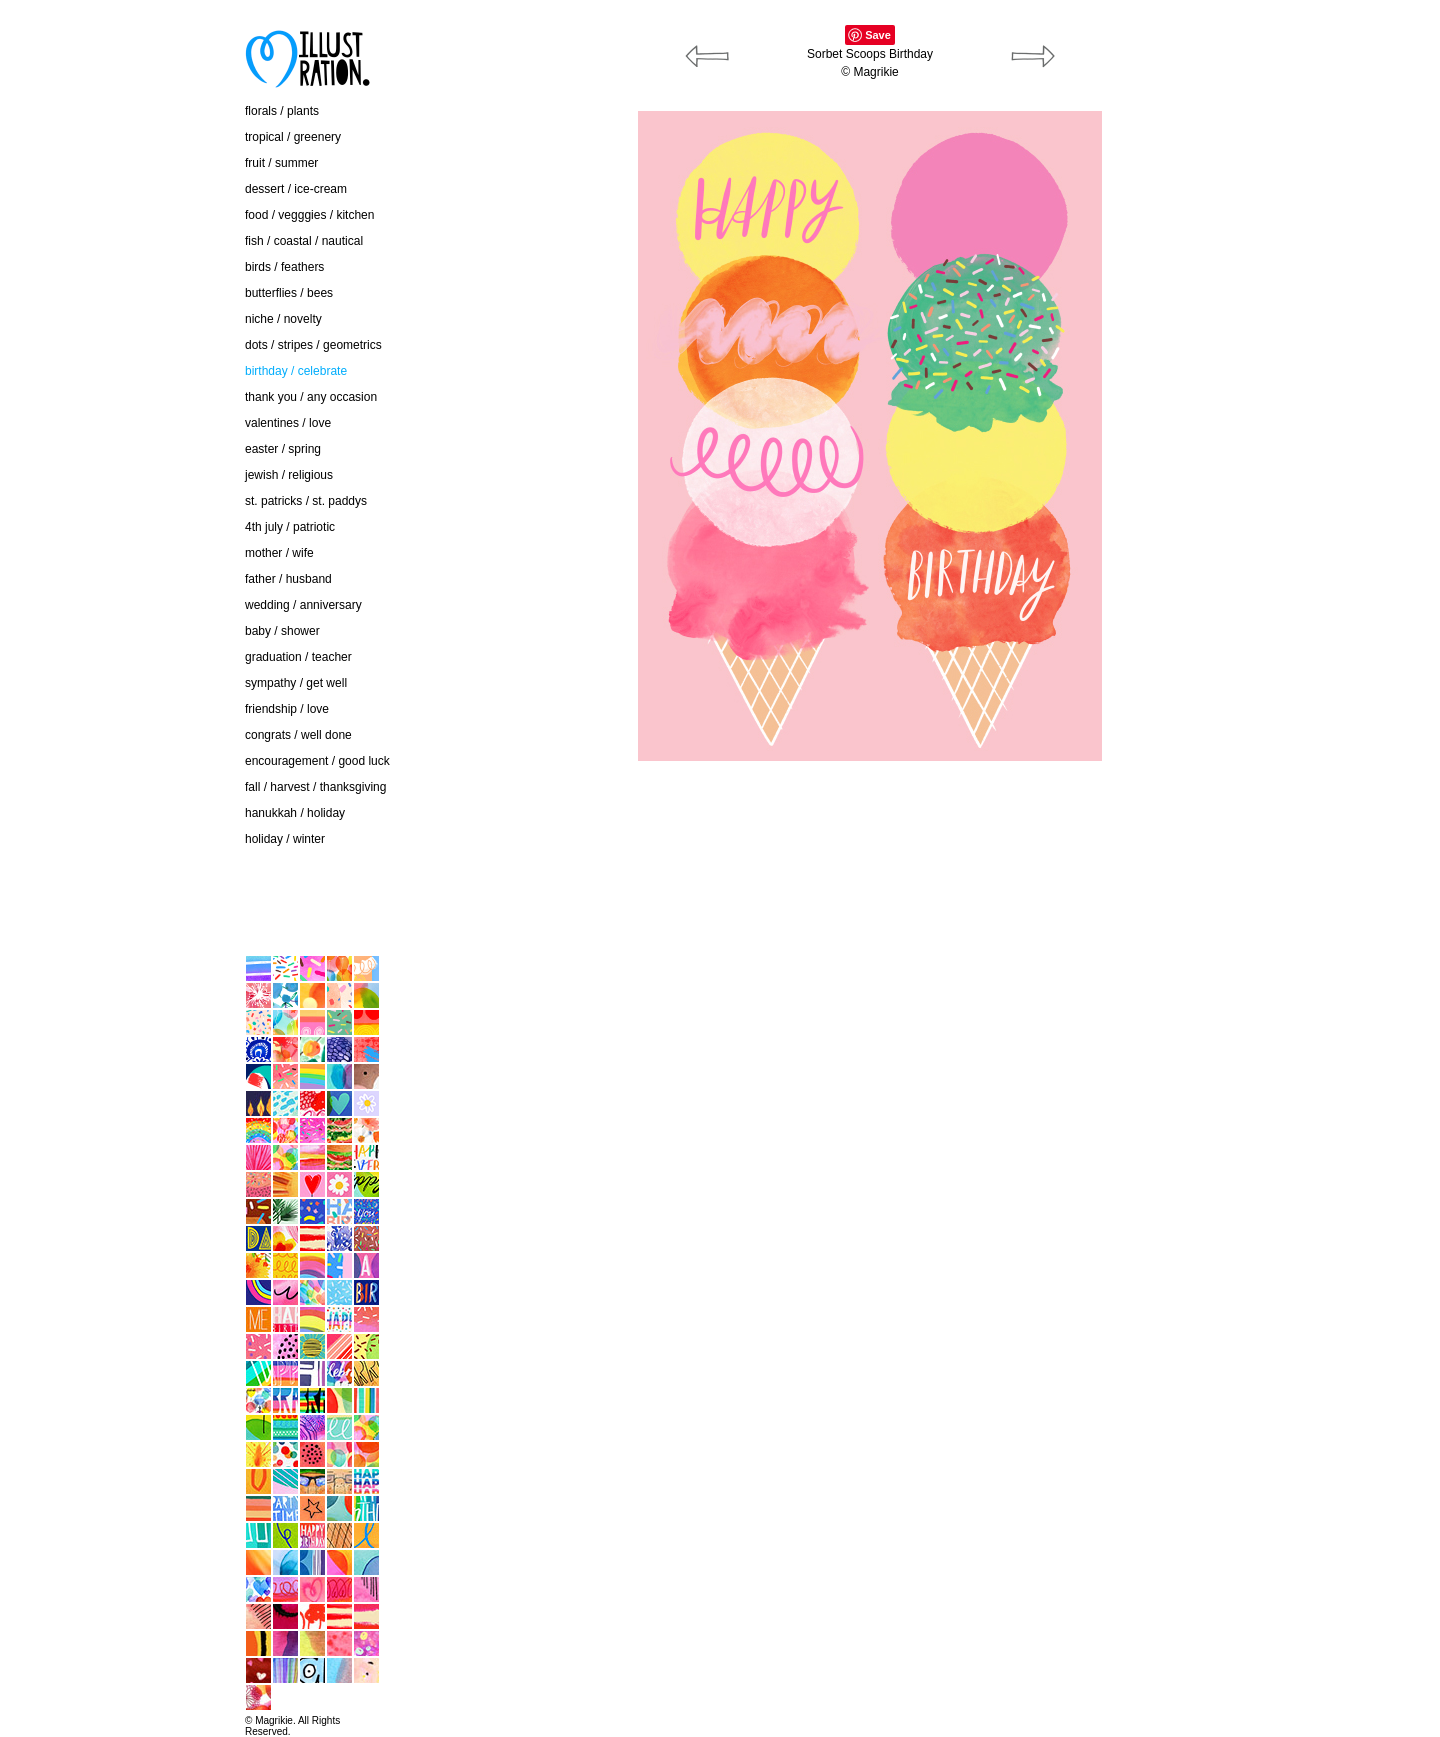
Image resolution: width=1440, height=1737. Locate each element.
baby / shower (282, 631)
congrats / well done (298, 735)
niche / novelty (283, 319)
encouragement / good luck (317, 761)
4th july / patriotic (290, 527)
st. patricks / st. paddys (306, 501)
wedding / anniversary (303, 605)
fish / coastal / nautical (304, 241)
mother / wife (279, 553)
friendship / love (287, 709)
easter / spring (283, 449)
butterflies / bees (289, 293)
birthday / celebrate (296, 371)
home (120, 913)
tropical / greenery (293, 137)
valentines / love (288, 423)
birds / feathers (284, 267)
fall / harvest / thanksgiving (315, 787)
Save (878, 35)
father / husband (288, 579)
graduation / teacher (298, 657)
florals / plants (282, 111)
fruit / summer (281, 163)
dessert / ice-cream (296, 189)
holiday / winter (285, 839)
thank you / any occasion (311, 397)
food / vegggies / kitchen (309, 215)
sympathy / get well (296, 683)
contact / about (144, 872)
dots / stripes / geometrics (313, 345)
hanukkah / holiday (295, 813)
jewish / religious (289, 475)
